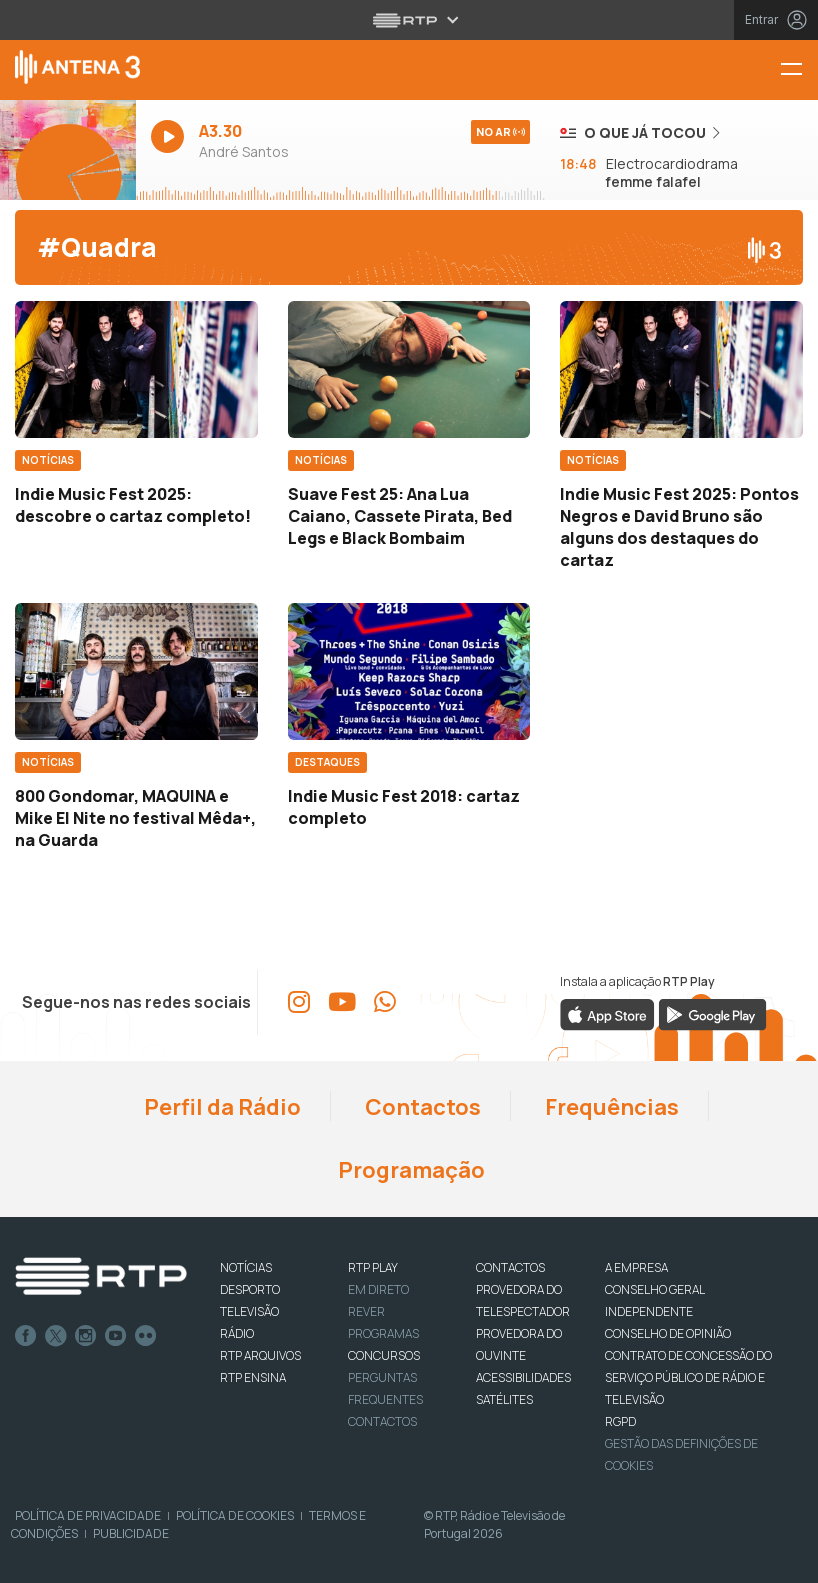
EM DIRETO (378, 1289)
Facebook (26, 1336)
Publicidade (131, 1533)
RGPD (620, 1421)
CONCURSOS (384, 1355)
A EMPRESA (636, 1267)
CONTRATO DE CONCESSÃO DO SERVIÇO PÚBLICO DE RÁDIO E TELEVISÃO (688, 1377)
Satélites (504, 1399)
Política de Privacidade (88, 1515)
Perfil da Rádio (220, 1107)
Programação (409, 1170)
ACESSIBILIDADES (523, 1377)
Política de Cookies (235, 1515)
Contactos (421, 1107)
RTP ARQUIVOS (260, 1355)
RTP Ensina (253, 1377)
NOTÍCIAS (246, 1267)
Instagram (86, 1336)
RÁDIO (237, 1333)
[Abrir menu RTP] (409, 20)
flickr (146, 1336)
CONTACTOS (510, 1267)
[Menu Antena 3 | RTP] (799, 70)
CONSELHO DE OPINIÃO (668, 1333)
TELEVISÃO (249, 1311)
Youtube (116, 1336)
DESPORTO (250, 1289)
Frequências (610, 1107)
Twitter (56, 1336)
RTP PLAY (373, 1267)
